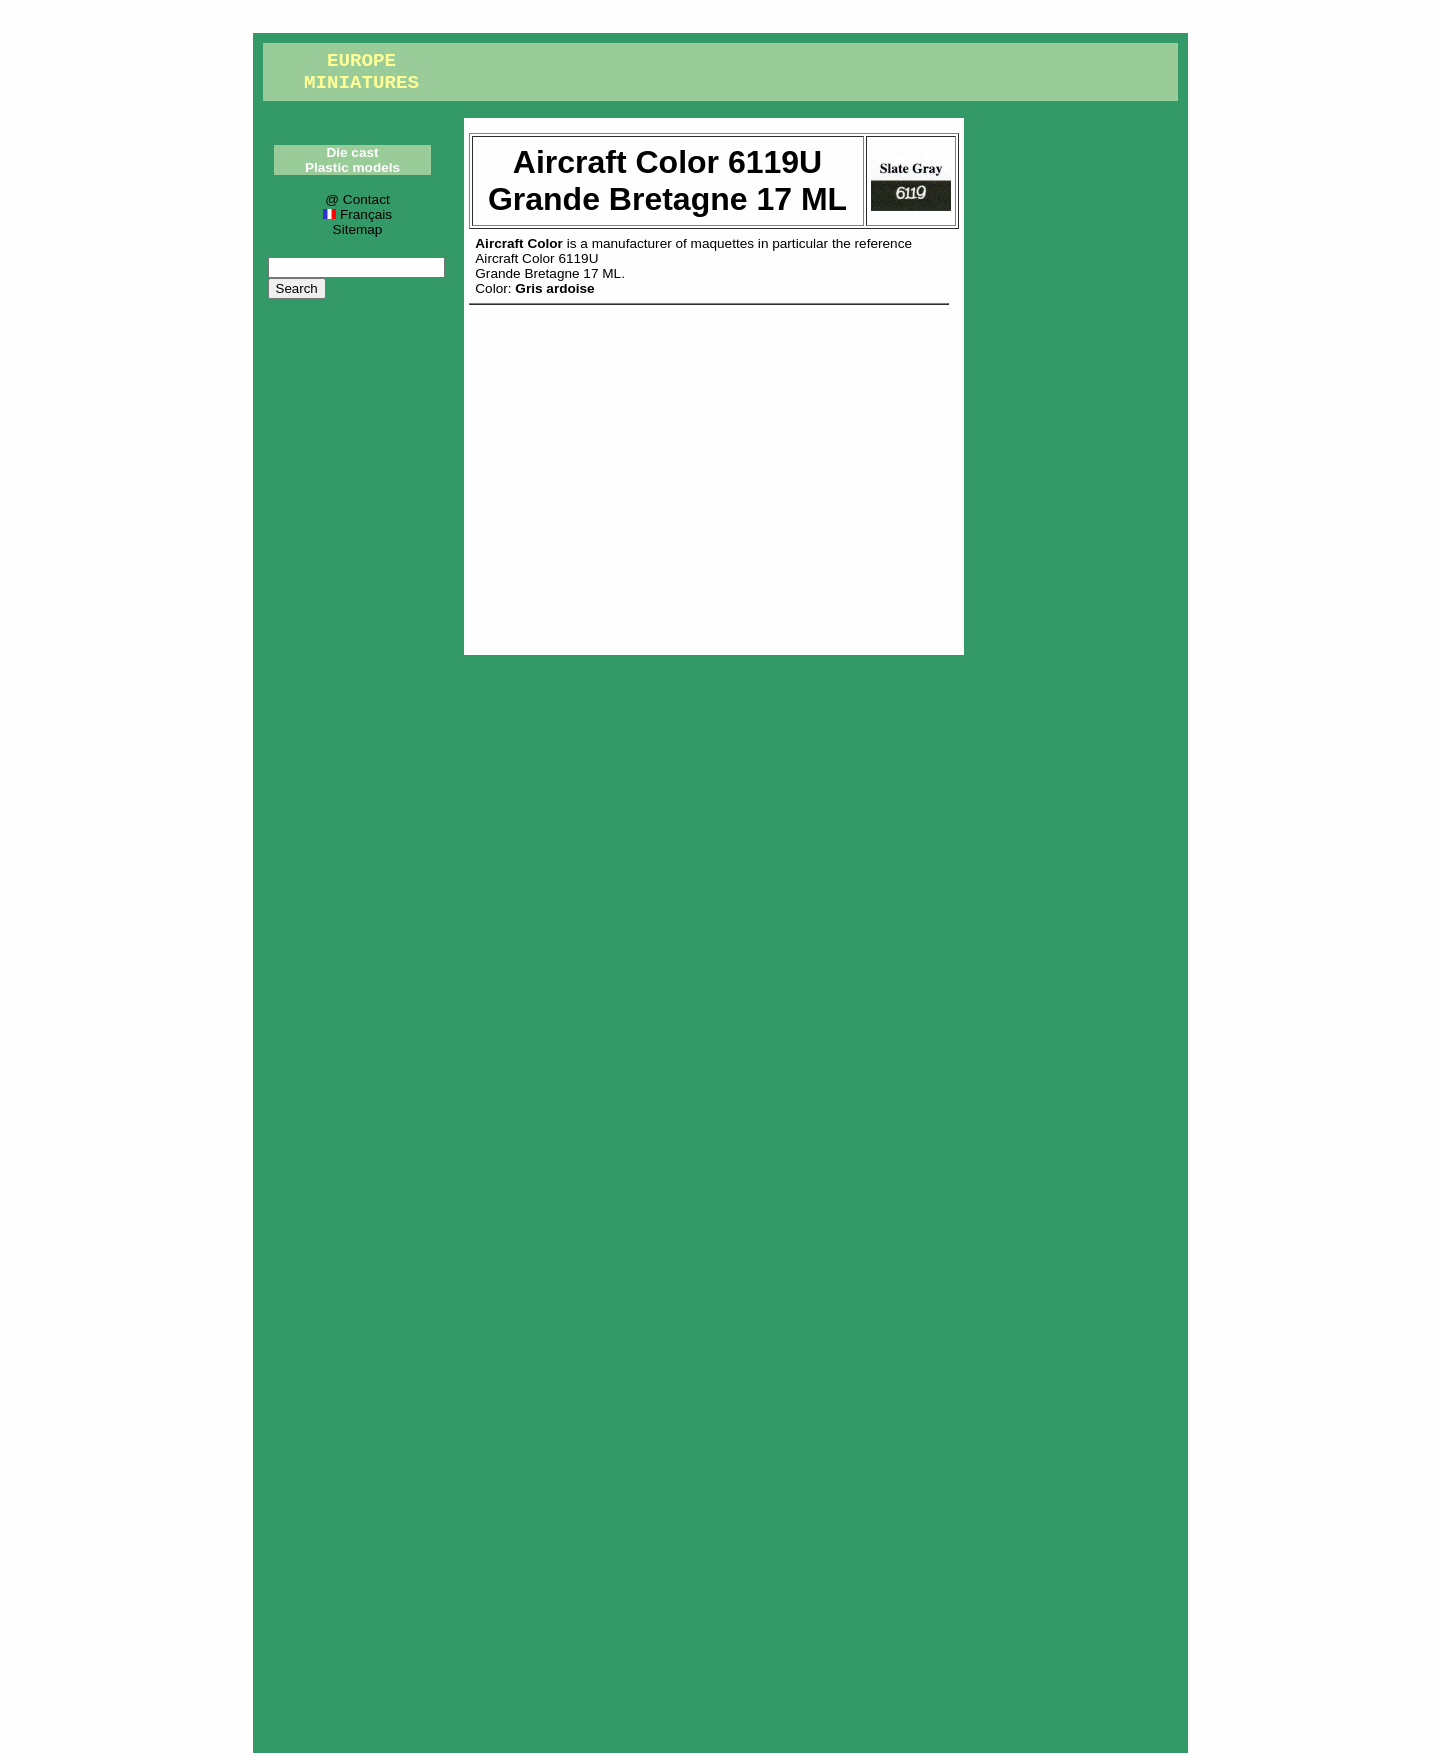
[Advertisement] (714, 475)
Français (357, 214)
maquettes (722, 243)
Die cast (352, 152)
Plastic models (352, 167)
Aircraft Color (519, 243)
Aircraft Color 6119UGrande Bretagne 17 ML (548, 266)
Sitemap (358, 229)
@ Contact (357, 199)
